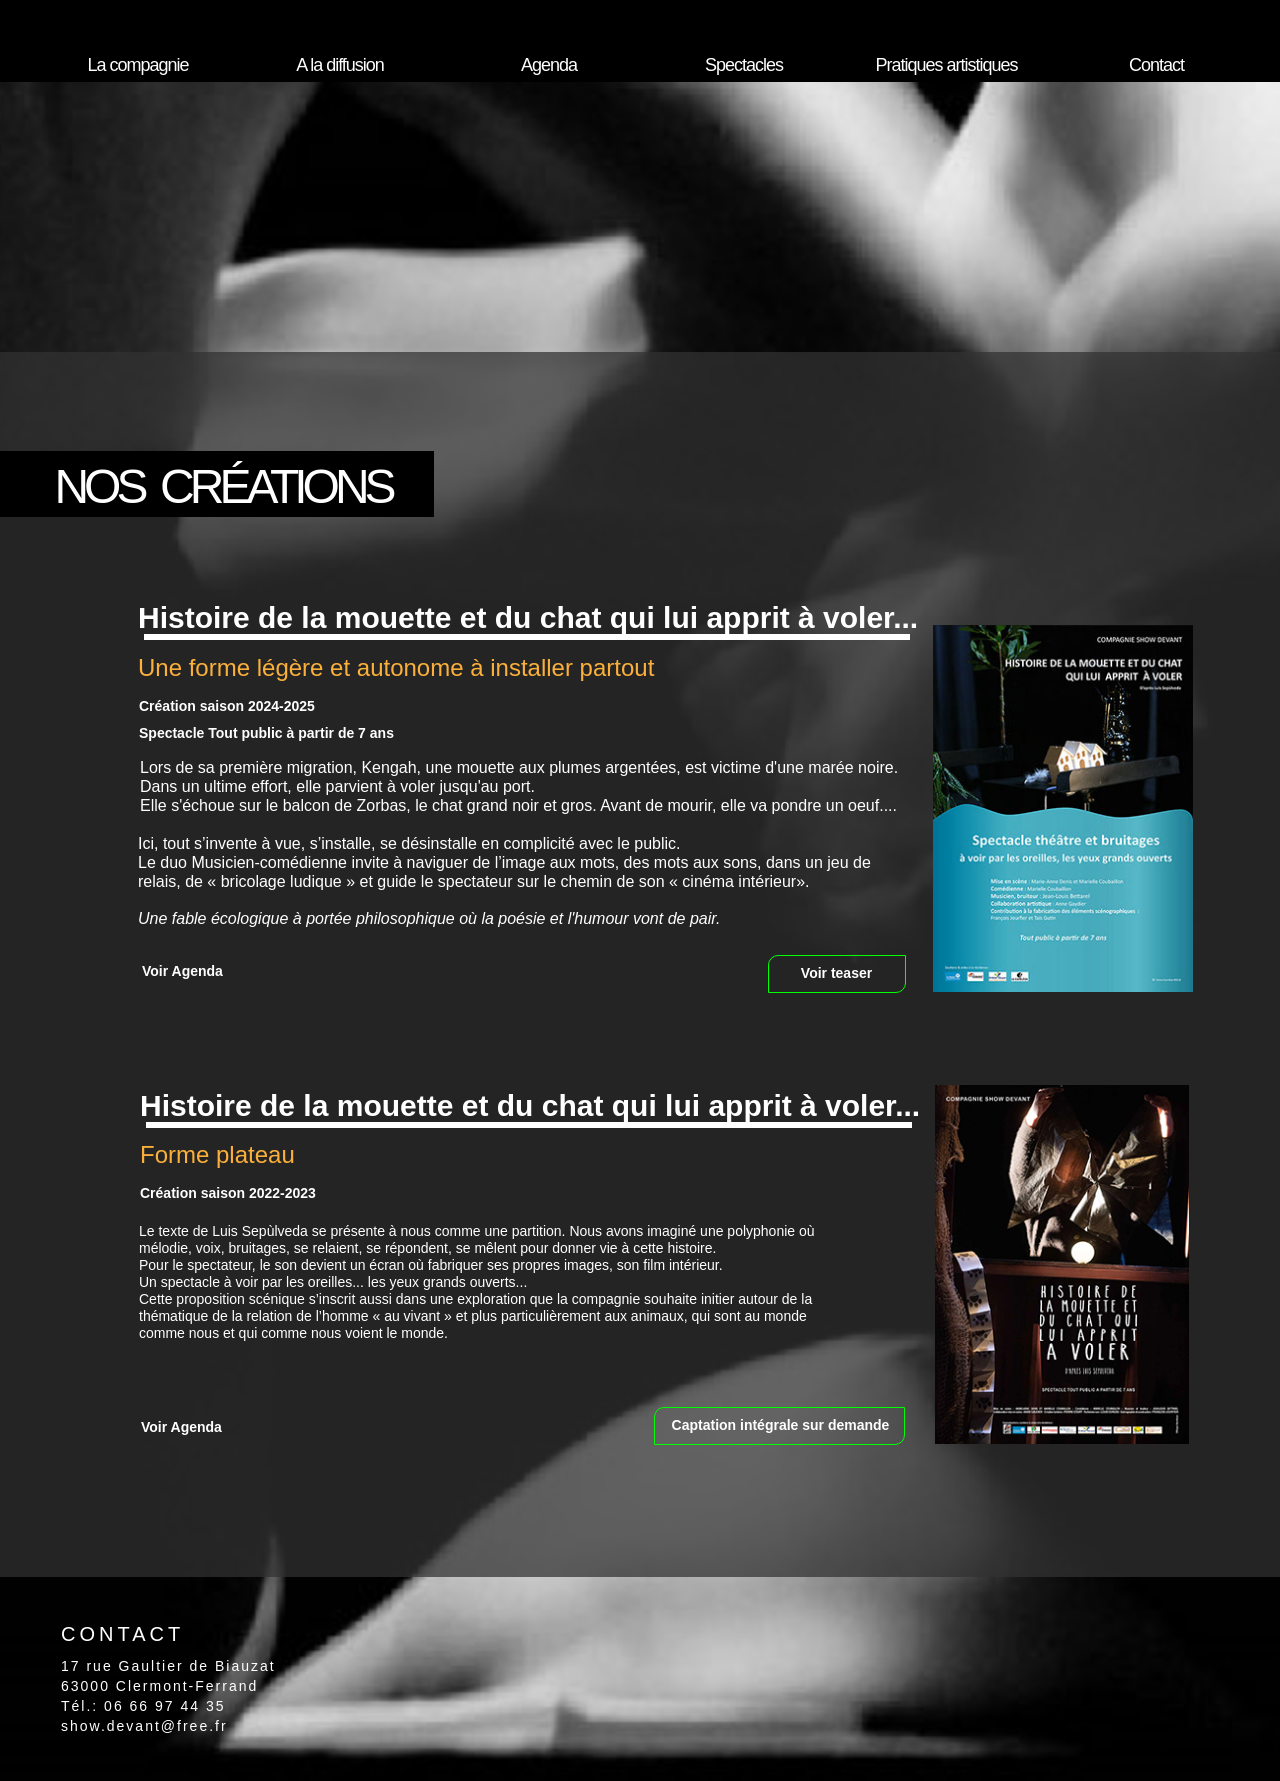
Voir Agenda (182, 971)
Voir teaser (836, 973)
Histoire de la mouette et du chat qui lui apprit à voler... (528, 617)
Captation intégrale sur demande (781, 1425)
